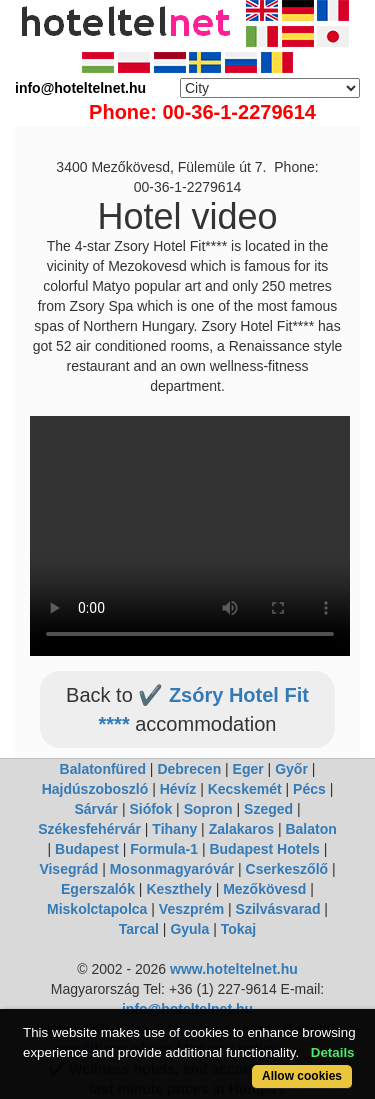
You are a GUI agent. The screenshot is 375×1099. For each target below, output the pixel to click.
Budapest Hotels (264, 849)
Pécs (309, 789)
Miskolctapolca (97, 909)
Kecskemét (245, 789)
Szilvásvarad (278, 909)
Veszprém (191, 909)
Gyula (189, 929)
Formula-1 (164, 849)
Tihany (174, 829)
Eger (248, 769)
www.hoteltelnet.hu (234, 969)
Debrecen (189, 769)
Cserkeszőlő (287, 869)
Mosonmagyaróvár (172, 869)
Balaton (310, 829)
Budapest (87, 849)
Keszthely (178, 889)
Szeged (268, 809)
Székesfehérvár (89, 829)
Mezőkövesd (264, 889)
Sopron (208, 809)
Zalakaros (241, 829)
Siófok (150, 809)
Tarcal (139, 929)
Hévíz (178, 789)
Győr (291, 769)
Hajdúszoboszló (95, 789)
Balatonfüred (103, 769)
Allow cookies (302, 1076)
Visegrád (68, 869)
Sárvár (96, 809)
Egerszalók (98, 889)
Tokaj (239, 929)
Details (333, 1052)
